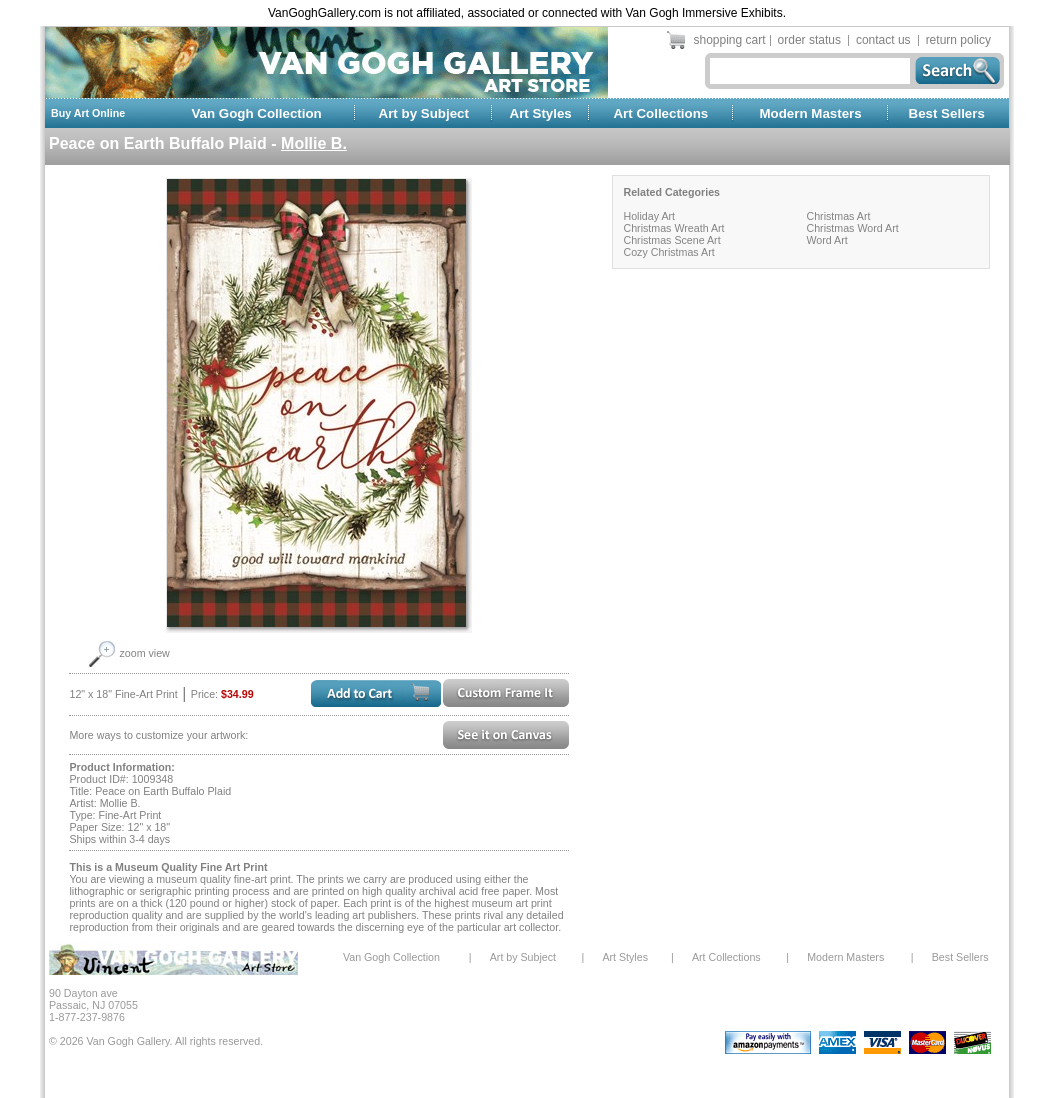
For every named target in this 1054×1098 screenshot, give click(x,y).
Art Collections (660, 113)
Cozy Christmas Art (668, 252)
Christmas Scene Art (671, 240)
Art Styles (541, 113)
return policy (958, 40)
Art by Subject (424, 113)
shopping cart (730, 40)
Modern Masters (810, 113)
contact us (883, 40)
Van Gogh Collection (256, 113)
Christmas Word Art (852, 228)
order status (809, 40)
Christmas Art (838, 216)
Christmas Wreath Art (673, 228)
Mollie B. (314, 143)
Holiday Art (649, 216)
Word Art (826, 240)
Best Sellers (947, 113)
